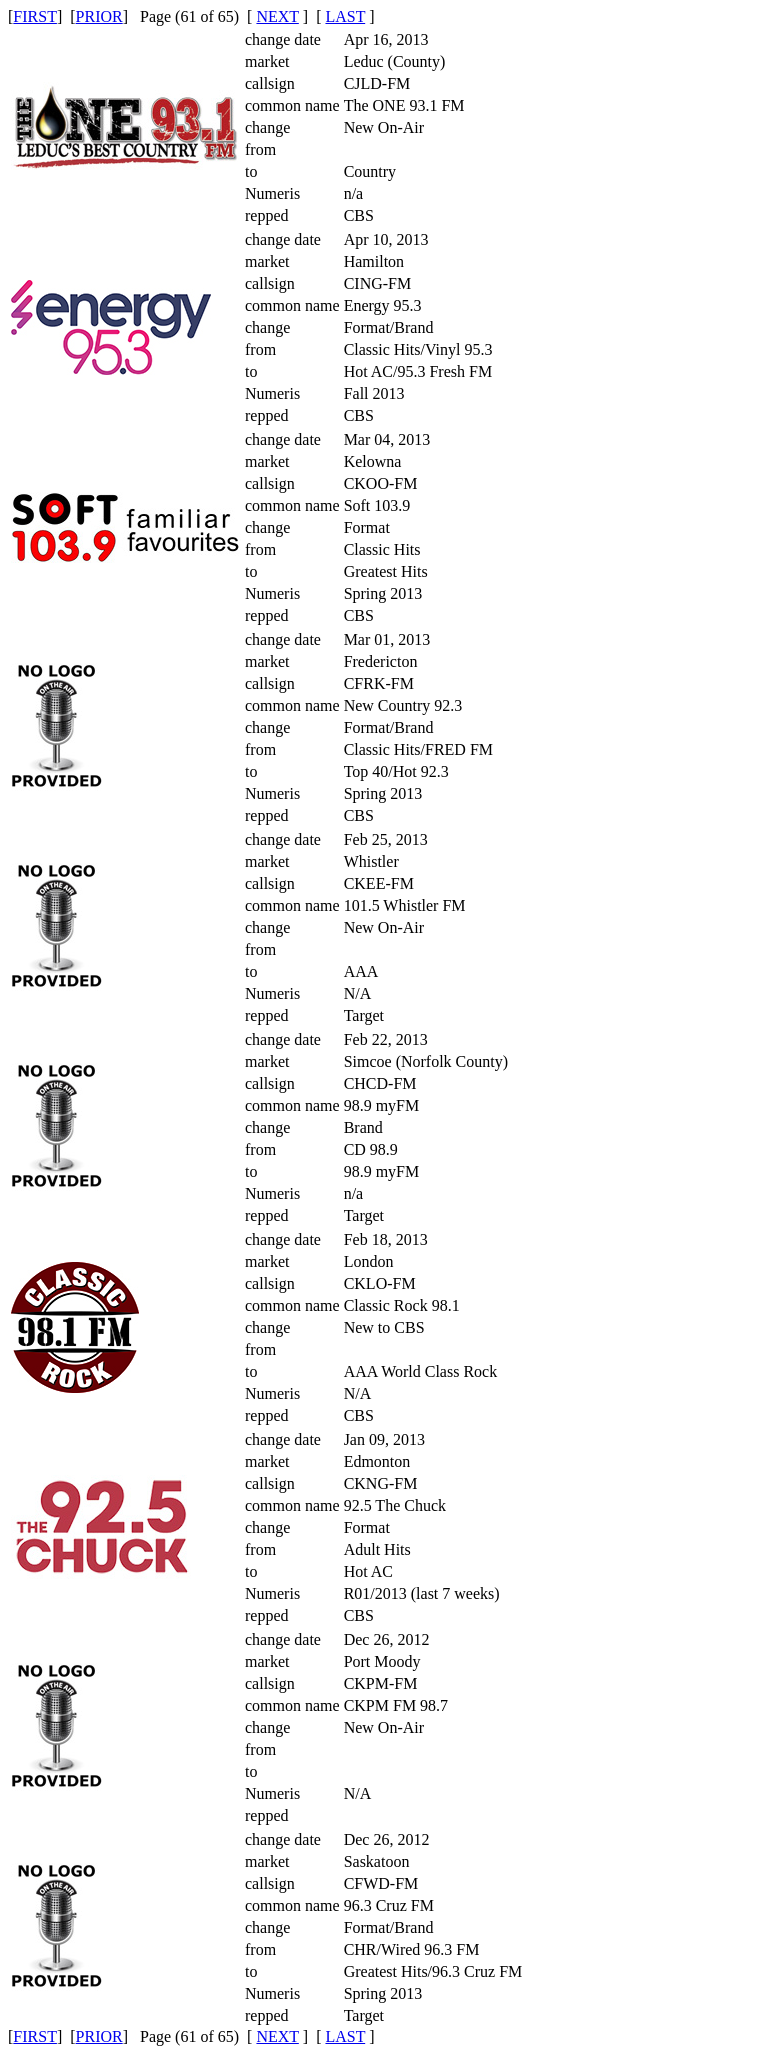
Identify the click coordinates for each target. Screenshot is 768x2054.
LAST (345, 16)
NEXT (277, 16)
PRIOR (99, 16)
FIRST (35, 16)
